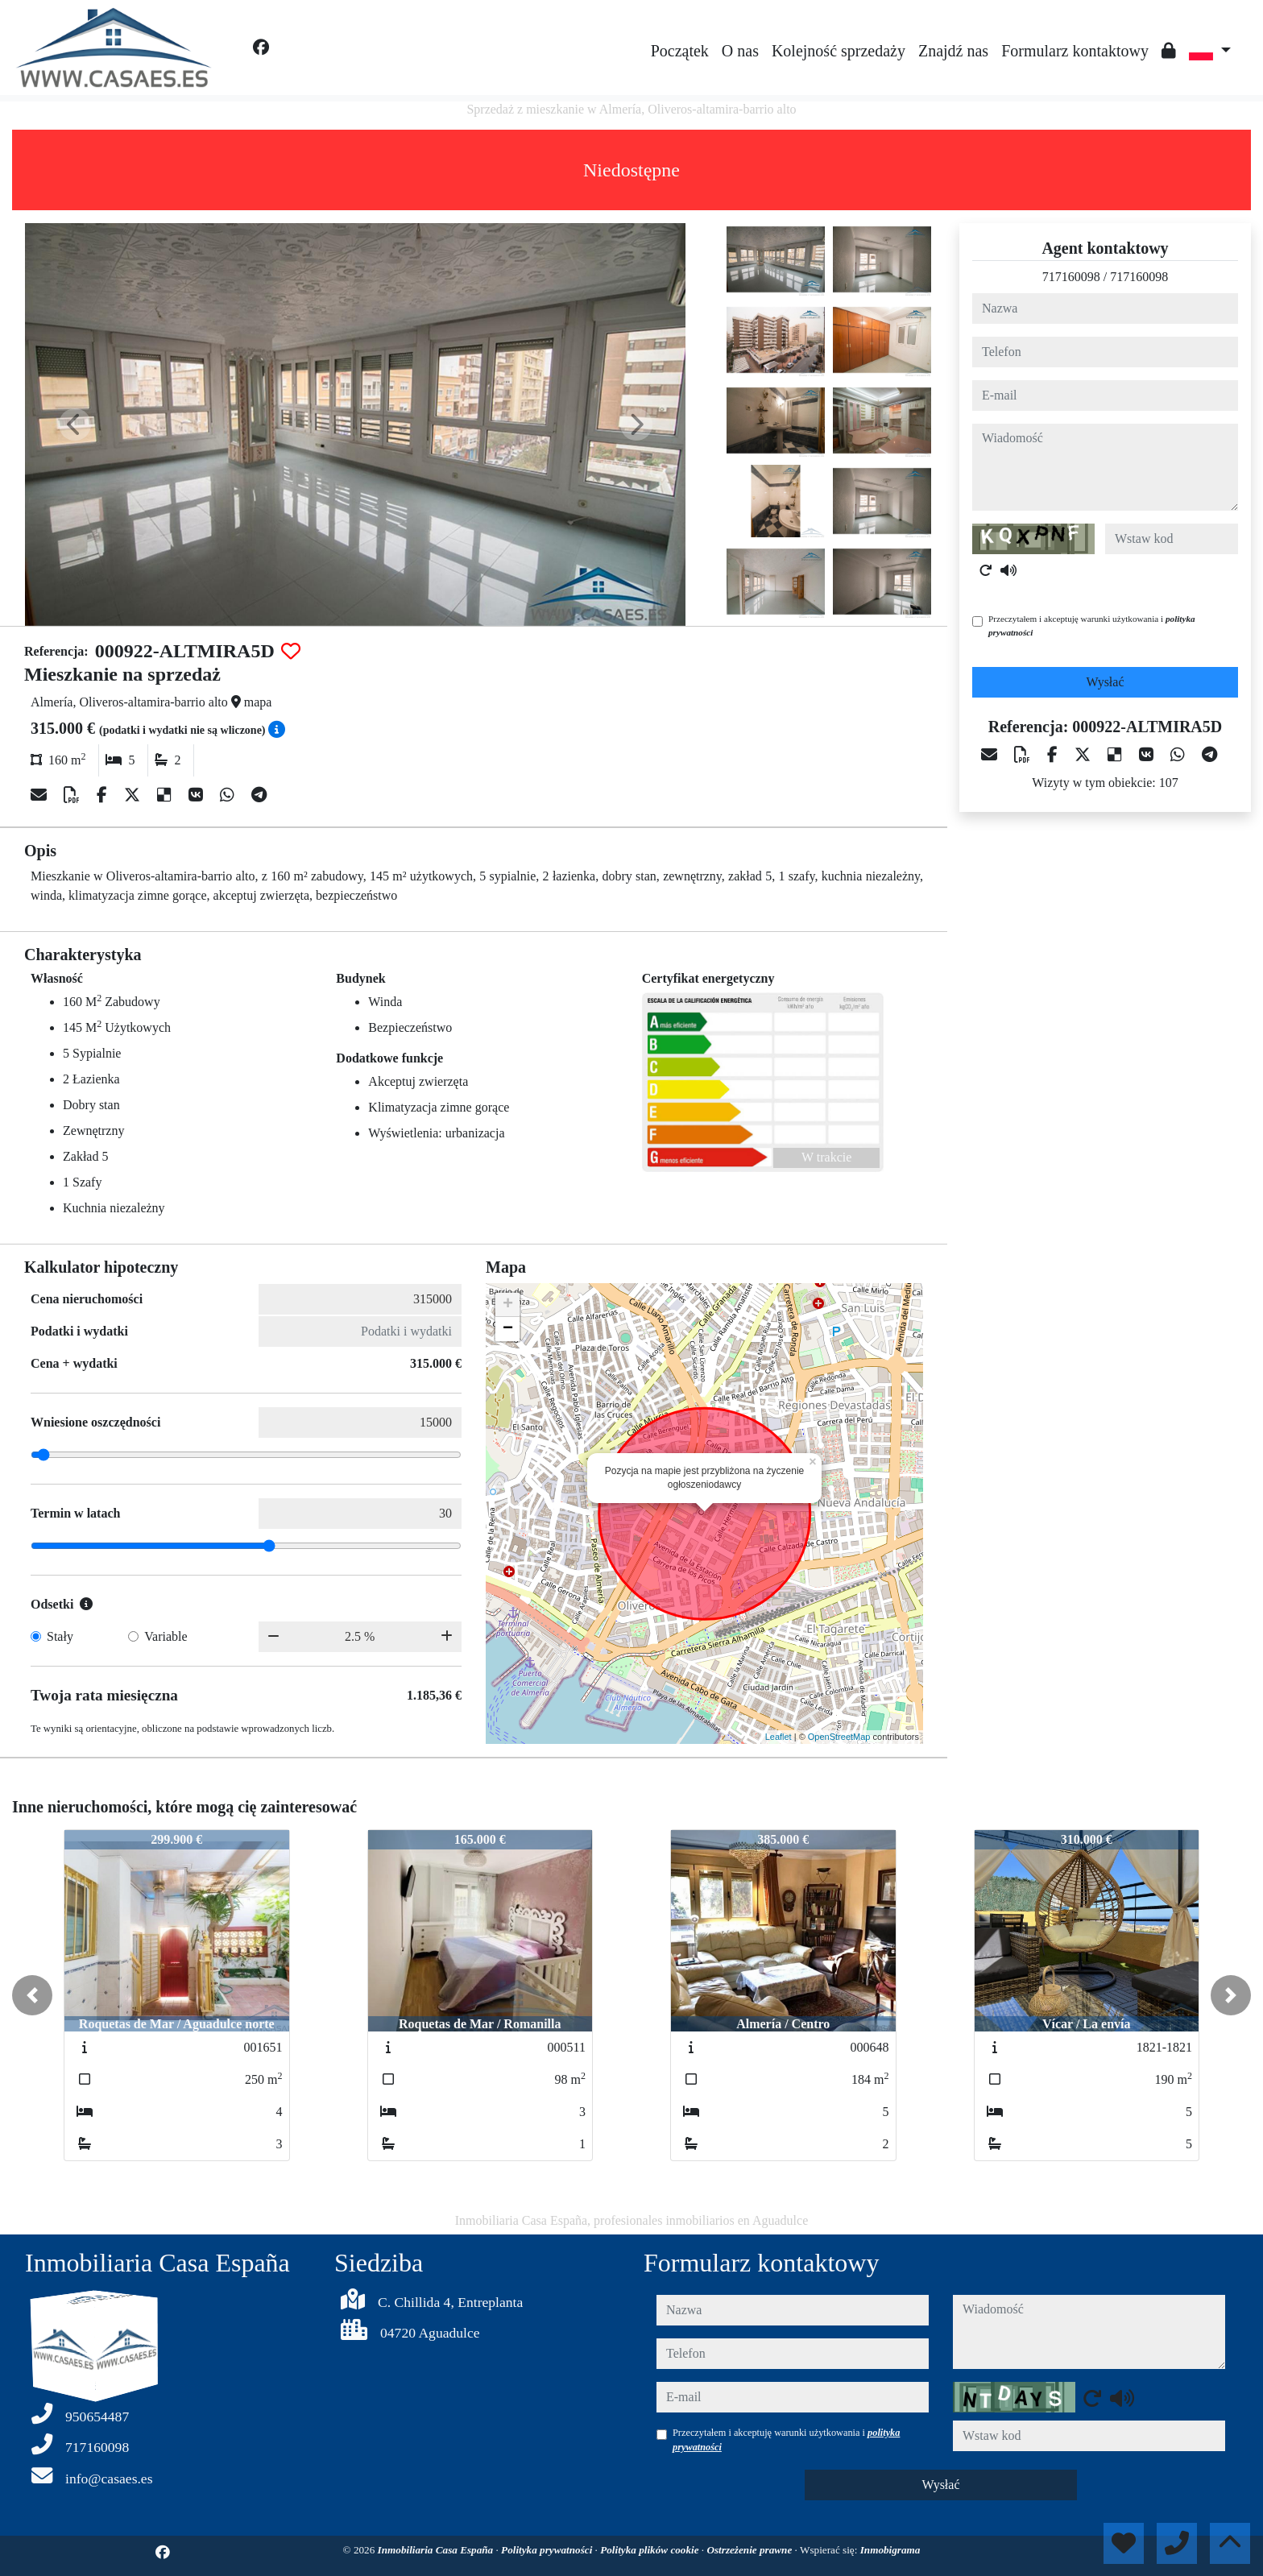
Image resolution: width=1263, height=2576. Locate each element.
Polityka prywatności (548, 2550)
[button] (32, 1995)
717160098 (1071, 277)
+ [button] (508, 1305)
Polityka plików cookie (651, 2550)
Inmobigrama (890, 2550)
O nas (740, 51)
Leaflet (778, 1736)
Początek (680, 51)
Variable (165, 1636)
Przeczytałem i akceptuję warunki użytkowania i (1091, 625)
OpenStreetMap (839, 1736)
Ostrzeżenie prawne (750, 2550)
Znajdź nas (953, 51)
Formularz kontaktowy (1075, 51)
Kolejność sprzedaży (838, 51)
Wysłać (1105, 682)
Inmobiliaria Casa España (437, 2550)
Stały (60, 1636)
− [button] (508, 1329)
